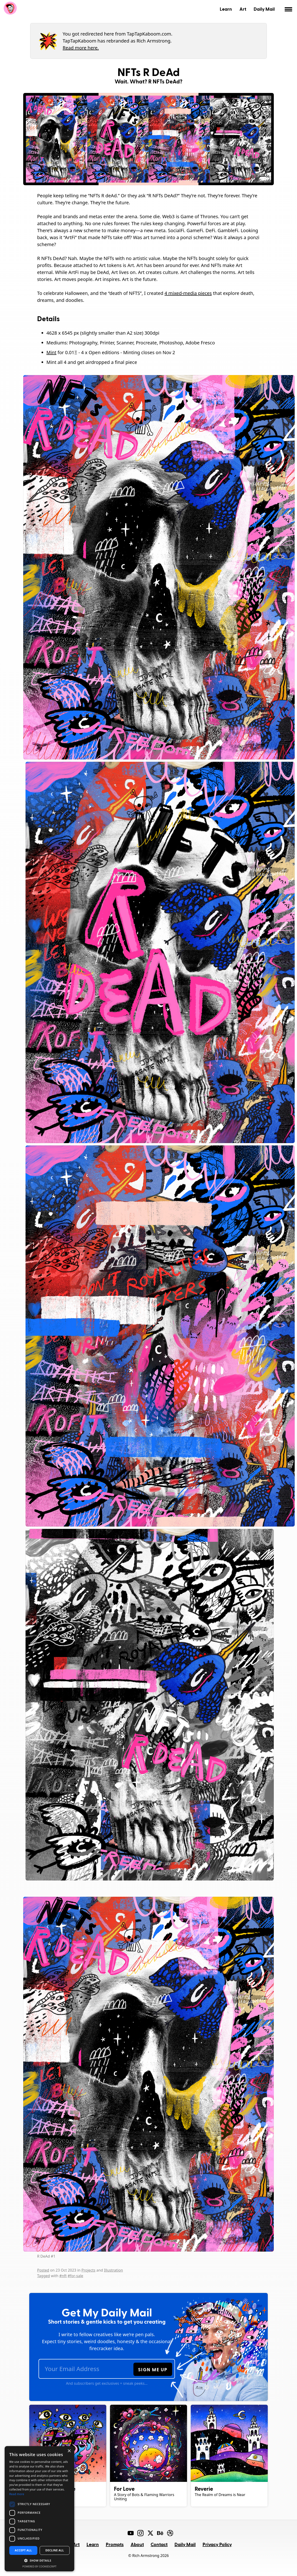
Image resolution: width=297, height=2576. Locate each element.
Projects (88, 2270)
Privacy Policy (207, 2546)
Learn (226, 9)
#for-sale (75, 2276)
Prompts (118, 2546)
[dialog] (39, 2508)
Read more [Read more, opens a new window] (16, 2494)
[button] (39, 2560)
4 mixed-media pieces (188, 293)
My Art (82, 2546)
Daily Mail (264, 9)
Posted (43, 2270)
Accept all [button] (23, 2550)
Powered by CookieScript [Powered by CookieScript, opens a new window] (40, 2566)
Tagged (43, 2276)
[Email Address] (86, 2369)
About (137, 2546)
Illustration (113, 2270)
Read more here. (81, 48)
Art (242, 9)
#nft (63, 2276)
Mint (51, 353)
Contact (156, 2546)
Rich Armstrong (12, 9)
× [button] (69, 2451)
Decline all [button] (54, 2550)
